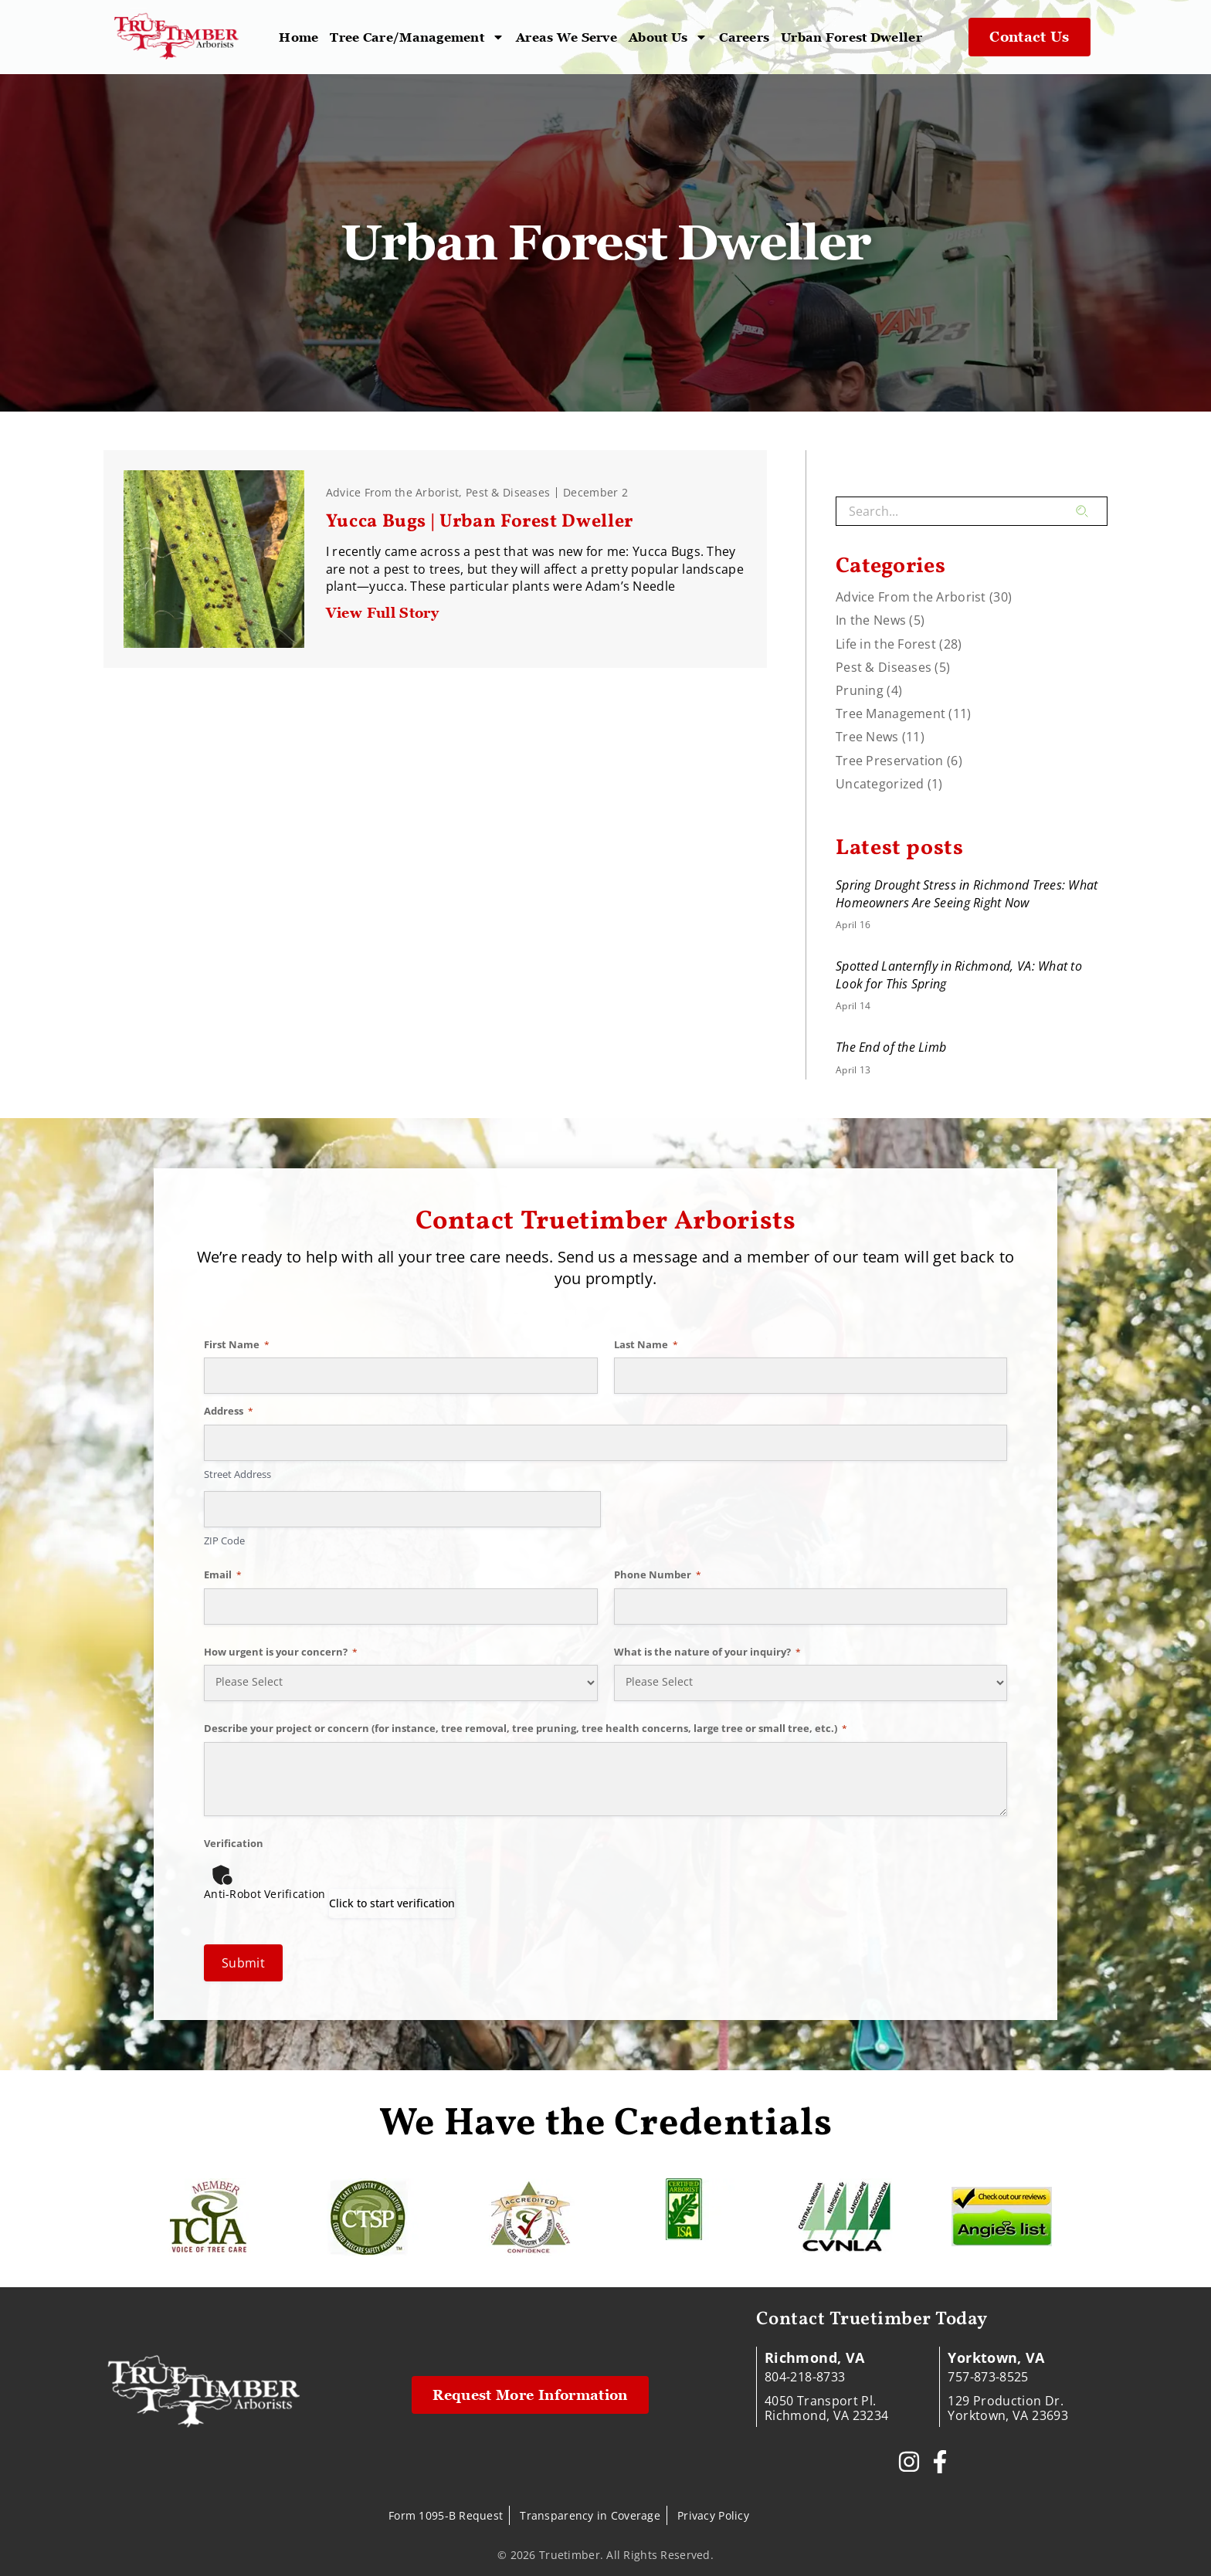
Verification (233, 1843)
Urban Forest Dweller (851, 37)
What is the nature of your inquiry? (707, 1652)
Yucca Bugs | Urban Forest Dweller (482, 522)
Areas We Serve (566, 37)
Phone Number (657, 1574)
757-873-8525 (988, 2376)
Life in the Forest (886, 644)
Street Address (237, 1474)
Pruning (860, 690)
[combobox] (956, 511)
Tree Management (890, 713)
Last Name (646, 1344)
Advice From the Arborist (393, 492)
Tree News (867, 736)
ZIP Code (224, 1540)
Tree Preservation (890, 760)
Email (223, 1574)
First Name (237, 1344)
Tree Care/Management (417, 37)
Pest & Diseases (508, 492)
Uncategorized (880, 783)
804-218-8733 (805, 2376)
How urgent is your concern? (281, 1652)
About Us (668, 37)
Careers (744, 37)
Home (298, 37)
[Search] (1092, 511)
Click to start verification (392, 1903)
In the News (871, 620)
